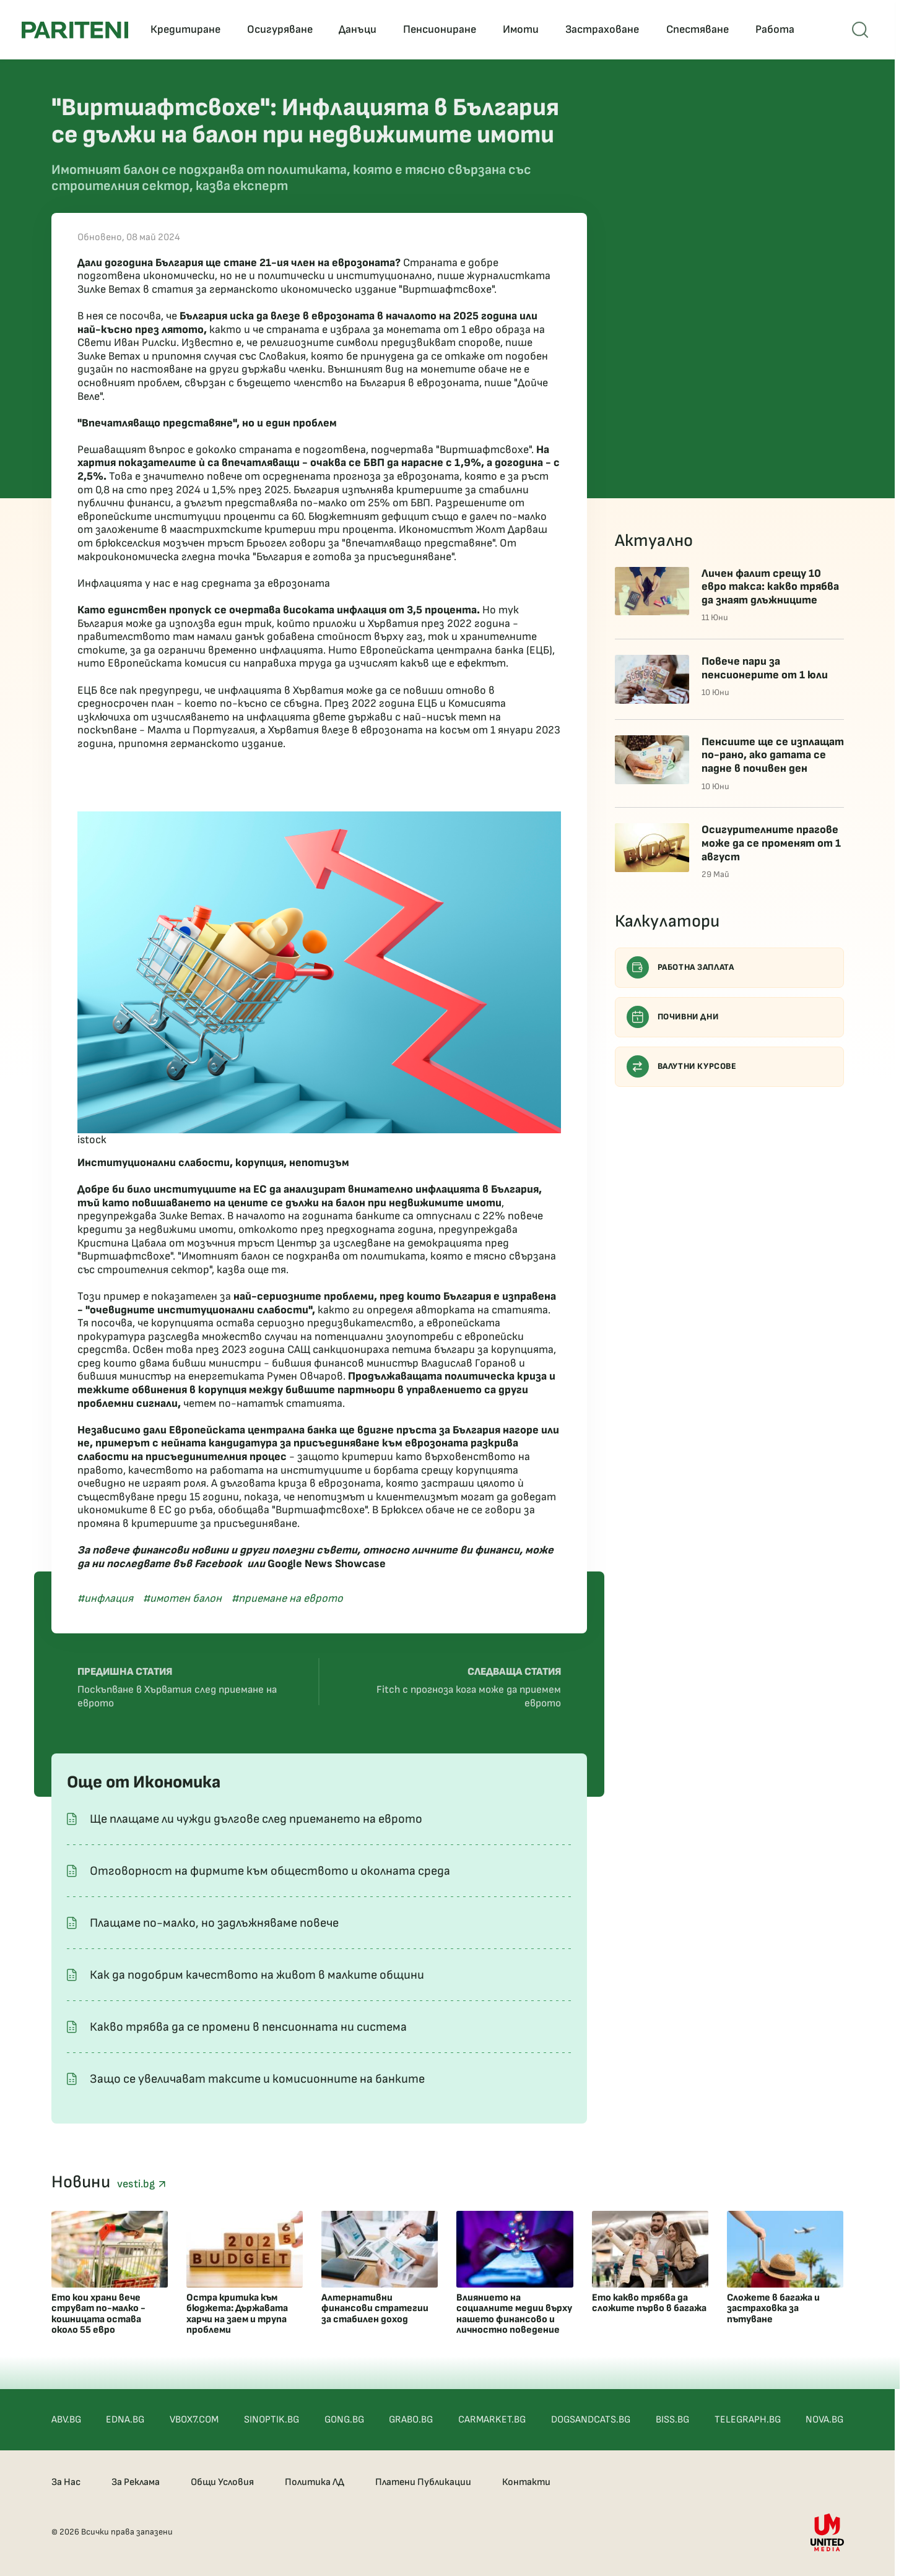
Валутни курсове (682, 1066)
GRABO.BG (411, 2420)
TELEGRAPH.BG (748, 2420)
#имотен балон (182, 1598)
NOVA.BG (824, 2420)
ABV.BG (66, 2420)
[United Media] (827, 2532)
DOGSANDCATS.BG (590, 2420)
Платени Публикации (423, 2482)
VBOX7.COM (194, 2420)
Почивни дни (673, 1017)
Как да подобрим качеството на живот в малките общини (257, 1975)
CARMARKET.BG (492, 2420)
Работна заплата (680, 967)
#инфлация (105, 1598)
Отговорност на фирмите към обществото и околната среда (270, 1871)
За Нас (65, 2482)
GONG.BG (344, 2420)
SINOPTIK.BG (271, 2420)
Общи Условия (222, 2482)
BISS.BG (672, 2420)
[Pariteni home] (74, 30)
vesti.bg (141, 2183)
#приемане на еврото (287, 1598)
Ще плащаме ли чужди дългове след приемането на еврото (256, 1819)
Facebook (218, 1563)
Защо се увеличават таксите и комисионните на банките (257, 2079)
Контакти (526, 2482)
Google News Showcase (326, 1563)
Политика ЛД (314, 2482)
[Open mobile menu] (860, 30)
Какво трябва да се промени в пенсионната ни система (248, 2027)
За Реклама (135, 2482)
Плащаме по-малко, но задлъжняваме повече (214, 1923)
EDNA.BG (125, 2420)
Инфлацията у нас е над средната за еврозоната (203, 583)
